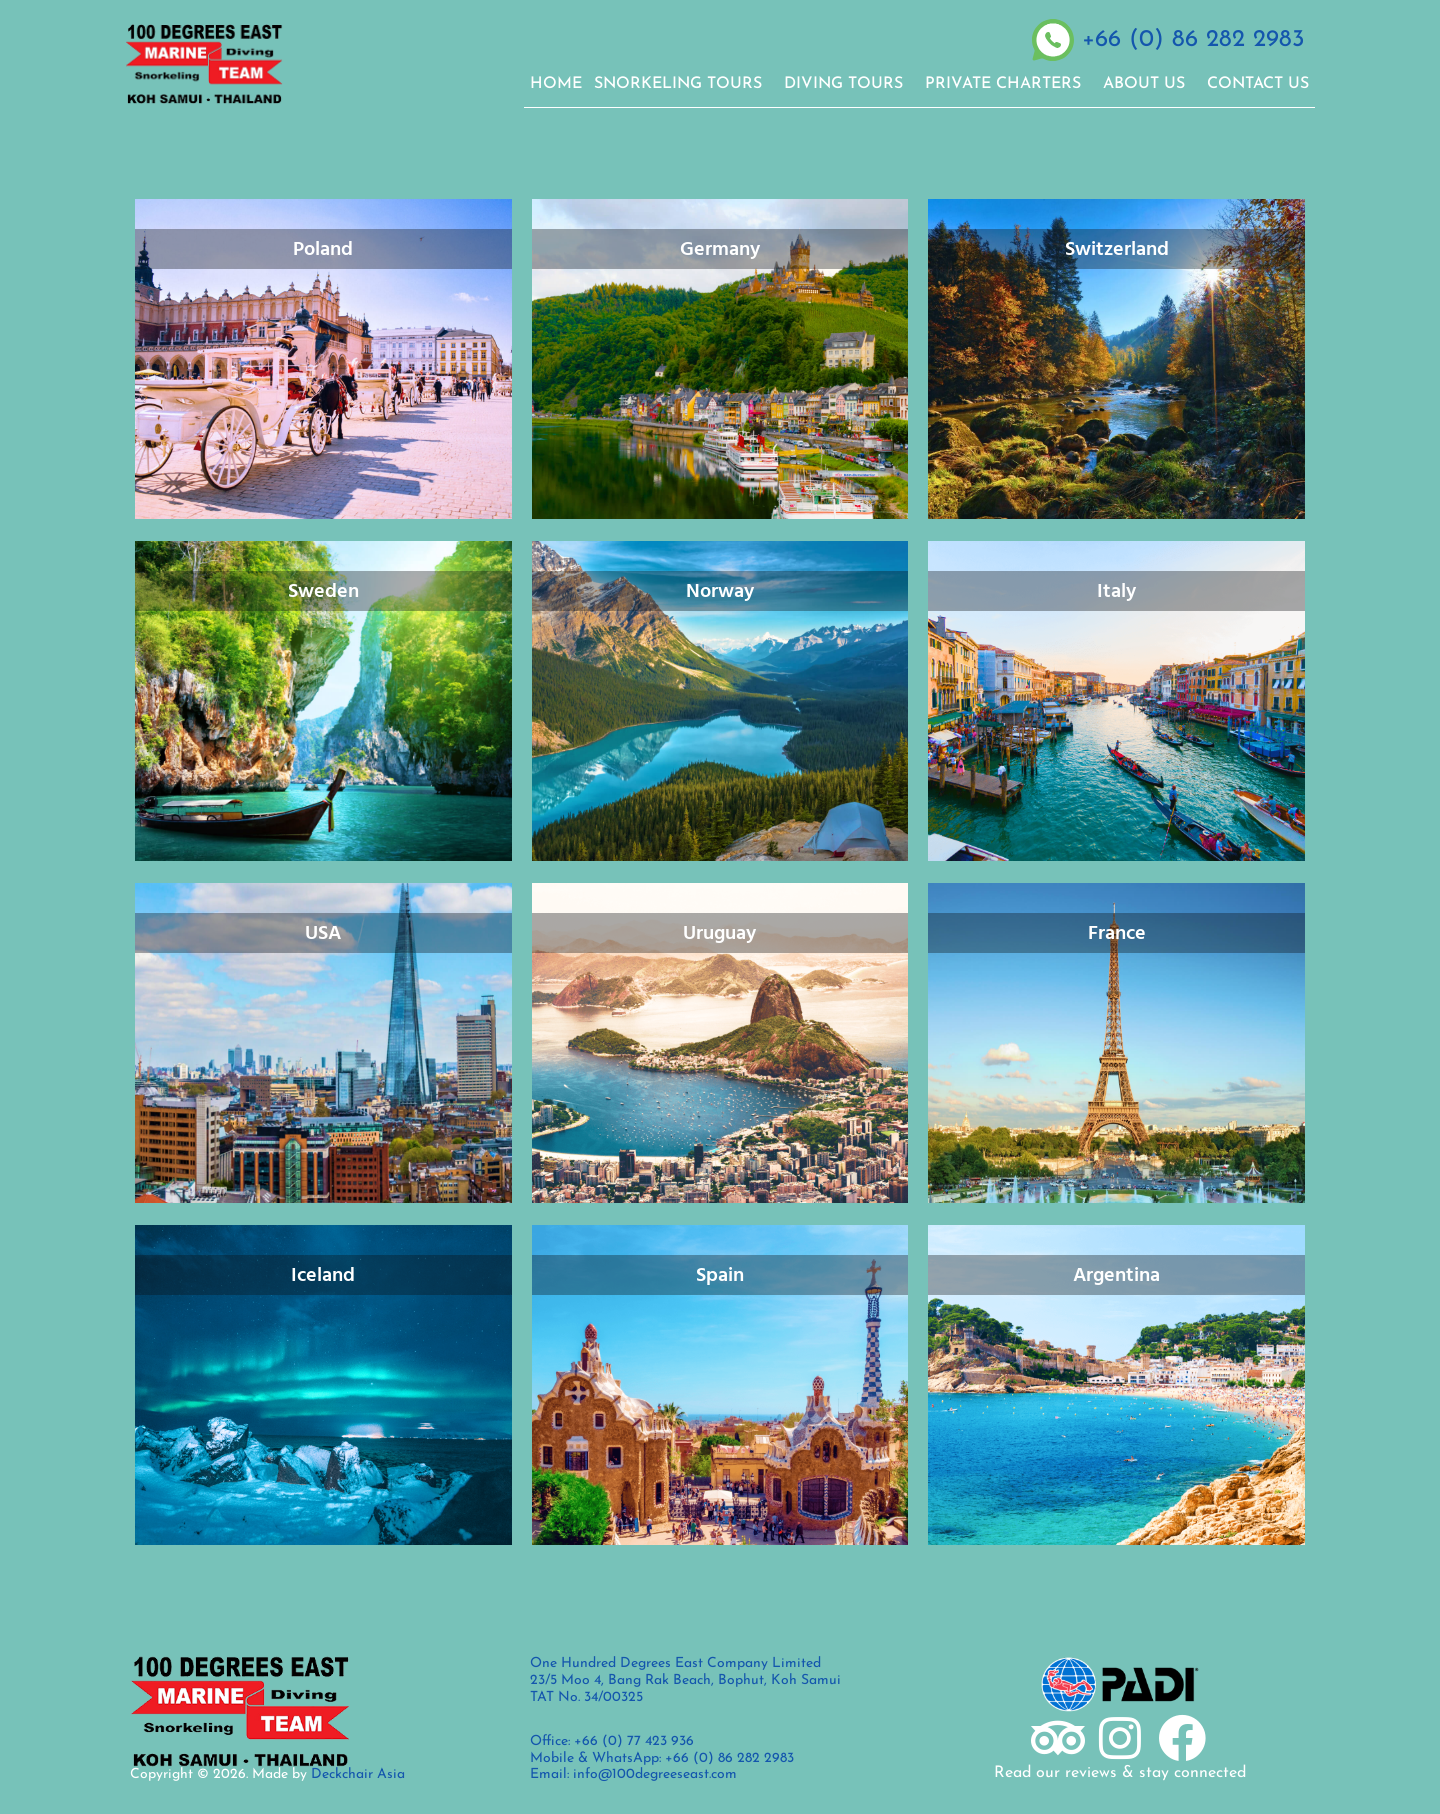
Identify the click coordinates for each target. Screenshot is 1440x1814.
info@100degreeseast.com (655, 1774)
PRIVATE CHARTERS (1008, 84)
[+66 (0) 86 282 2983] (1053, 40)
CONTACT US (1258, 84)
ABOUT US (1149, 84)
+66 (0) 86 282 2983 (1193, 40)
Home (556, 84)
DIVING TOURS (848, 84)
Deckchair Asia (358, 1774)
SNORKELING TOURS (683, 84)
